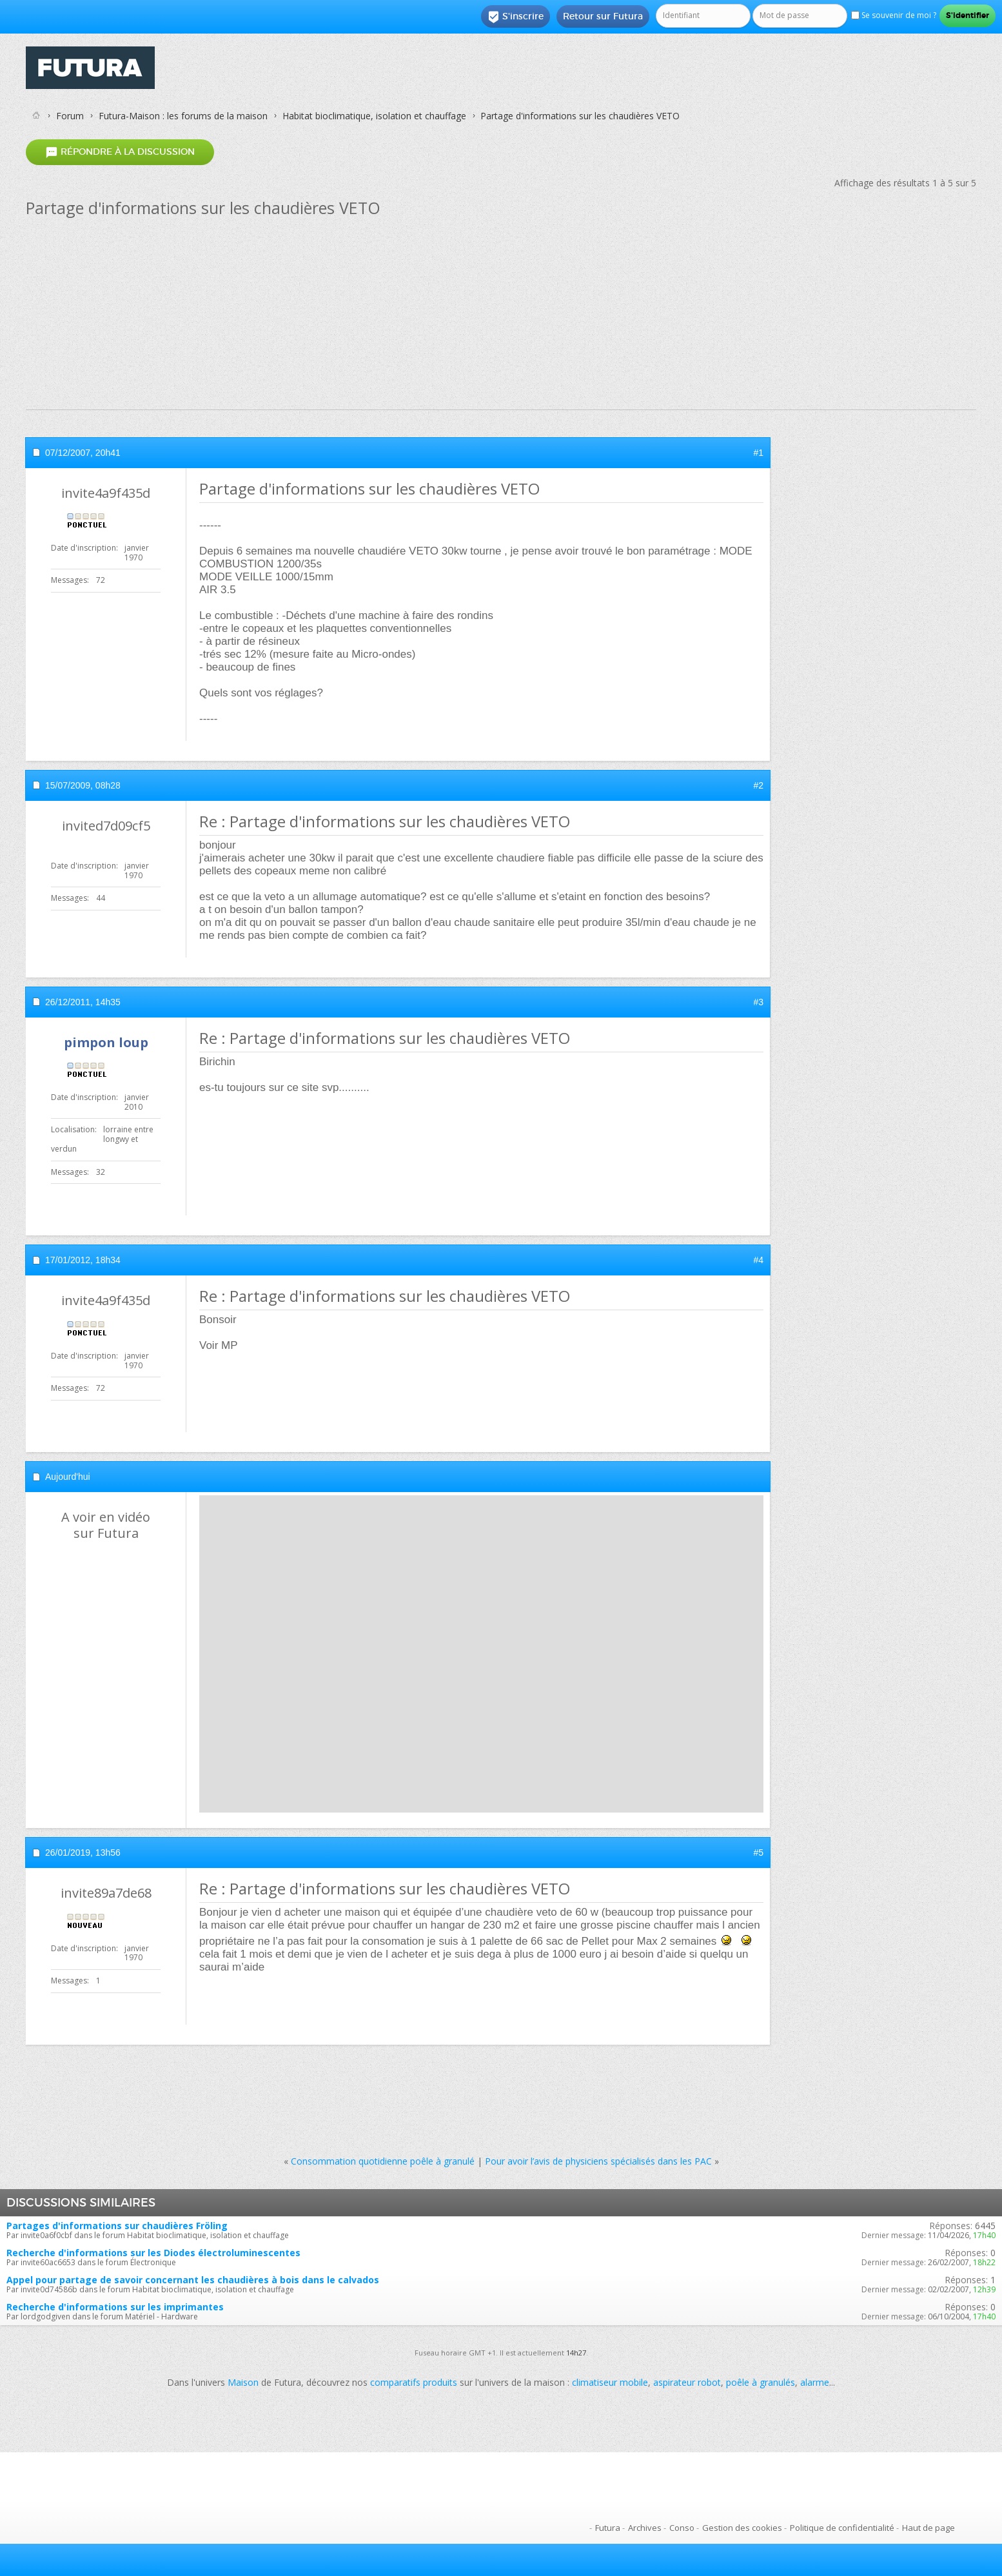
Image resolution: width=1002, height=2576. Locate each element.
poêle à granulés (760, 2382)
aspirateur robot (687, 2382)
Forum (70, 116)
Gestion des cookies (742, 2527)
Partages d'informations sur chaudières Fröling (117, 2225)
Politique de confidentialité (842, 2527)
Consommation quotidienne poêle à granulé (383, 2161)
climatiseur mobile (610, 2382)
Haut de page (928, 2527)
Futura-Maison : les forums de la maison (183, 116)
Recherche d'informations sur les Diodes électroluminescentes (153, 2253)
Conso (681, 2527)
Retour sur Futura (603, 16)
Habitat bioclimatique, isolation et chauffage (374, 116)
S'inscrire (515, 16)
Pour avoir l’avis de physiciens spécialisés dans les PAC (598, 2161)
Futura (607, 2527)
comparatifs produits (413, 2382)
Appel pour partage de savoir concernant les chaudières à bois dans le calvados (192, 2280)
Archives (645, 2527)
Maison (243, 2382)
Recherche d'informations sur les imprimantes (115, 2307)
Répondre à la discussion (120, 152)
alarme (814, 2382)
